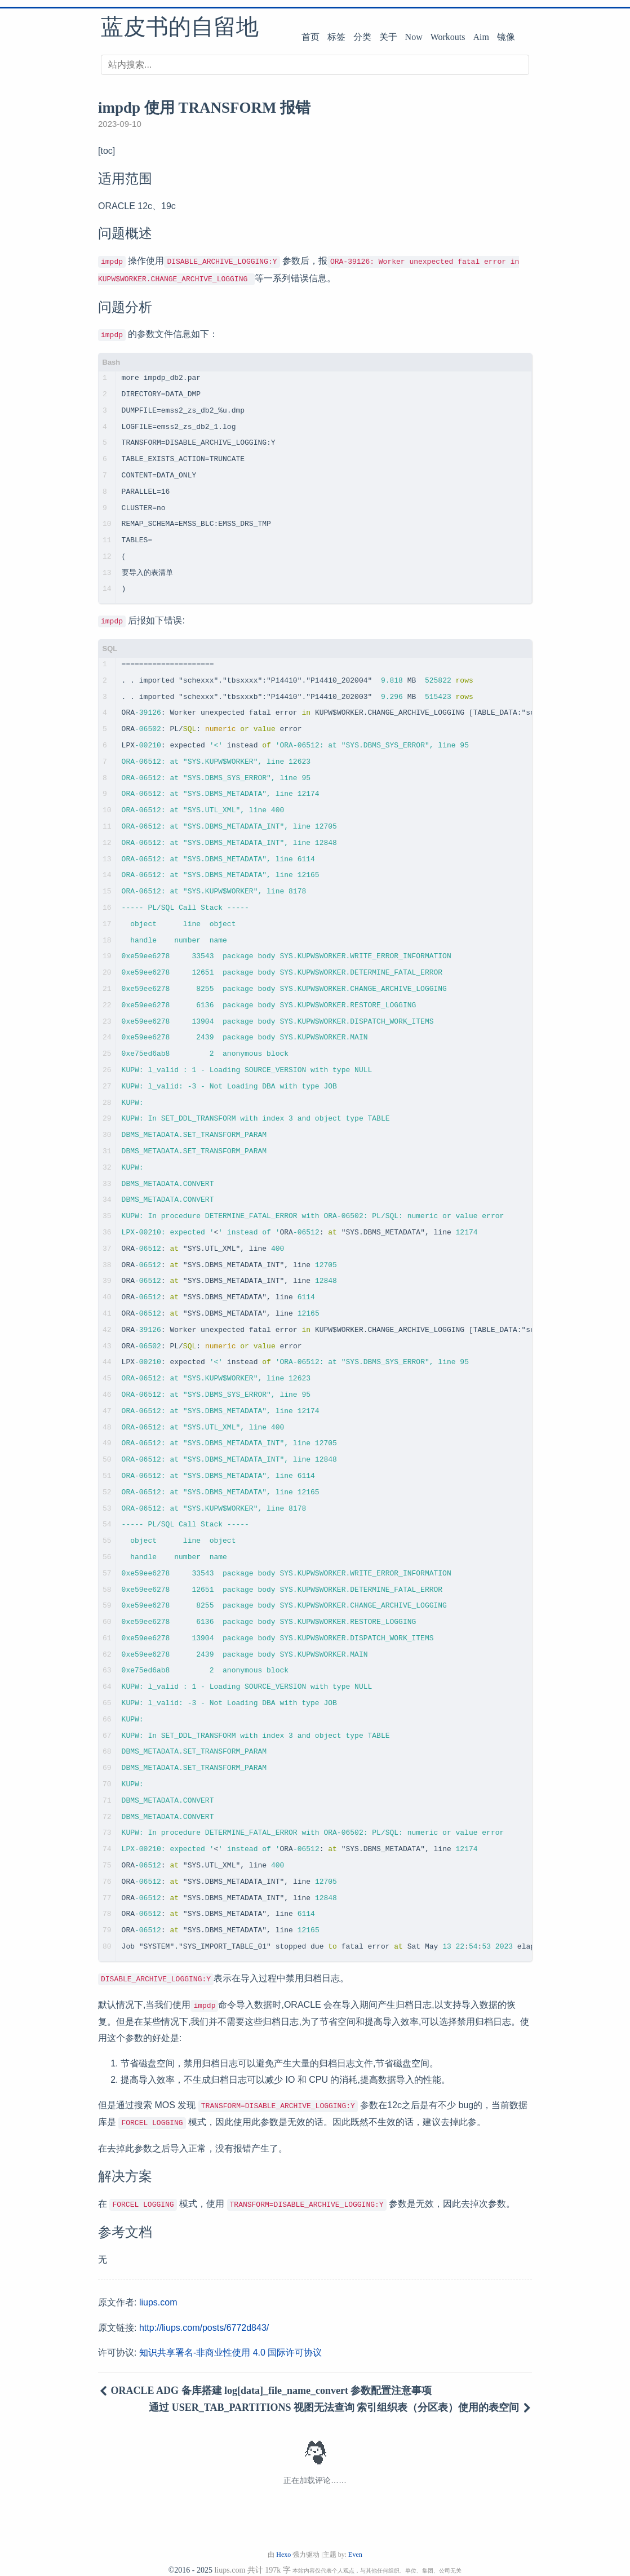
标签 (336, 37)
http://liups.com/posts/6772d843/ (204, 2317)
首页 (310, 37)
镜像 (506, 37)
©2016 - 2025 (190, 2560)
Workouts (448, 37)
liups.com (158, 2292)
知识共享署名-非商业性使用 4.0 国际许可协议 (230, 2342)
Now (414, 37)
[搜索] (315, 65)
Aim (481, 37)
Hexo (283, 2544)
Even (355, 2544)
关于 (388, 37)
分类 (362, 37)
